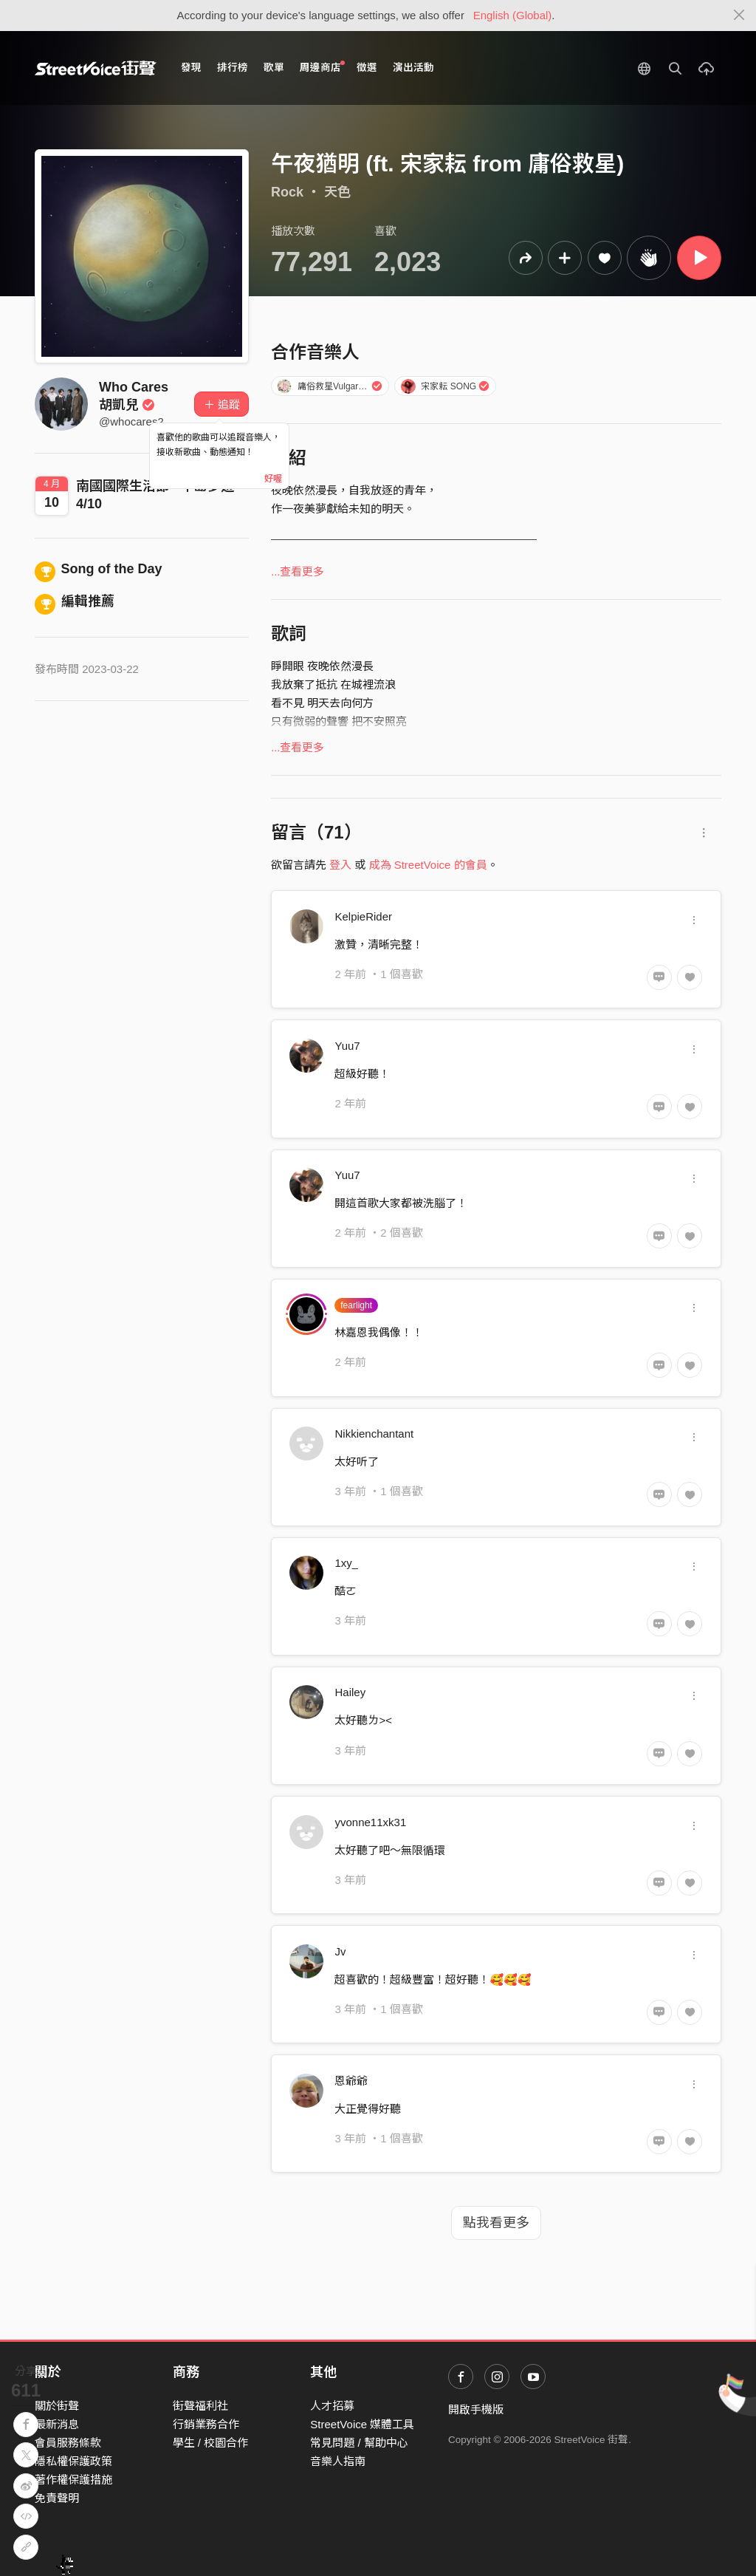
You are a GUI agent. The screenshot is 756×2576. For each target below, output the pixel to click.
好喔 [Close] (273, 479)
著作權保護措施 (73, 2479)
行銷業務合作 (206, 2424)
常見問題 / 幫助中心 (359, 2442)
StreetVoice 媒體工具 (362, 2424)
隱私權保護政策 (73, 2461)
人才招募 (332, 2405)
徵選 (367, 67)
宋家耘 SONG (445, 386)
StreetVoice (96, 68)
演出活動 (413, 67)
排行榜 (232, 67)
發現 (191, 67)
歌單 (274, 67)
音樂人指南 (337, 2461)
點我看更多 (496, 2222)
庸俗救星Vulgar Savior (331, 386)
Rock (287, 192)
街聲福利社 (200, 2405)
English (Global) (512, 15)
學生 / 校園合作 (211, 2442)
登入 (340, 864)
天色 (337, 192)
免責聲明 (57, 2498)
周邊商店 (322, 67)
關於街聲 (57, 2405)
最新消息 (57, 2424)
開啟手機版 (476, 2409)
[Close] (739, 15)
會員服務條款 (68, 2442)
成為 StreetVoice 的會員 (428, 864)
